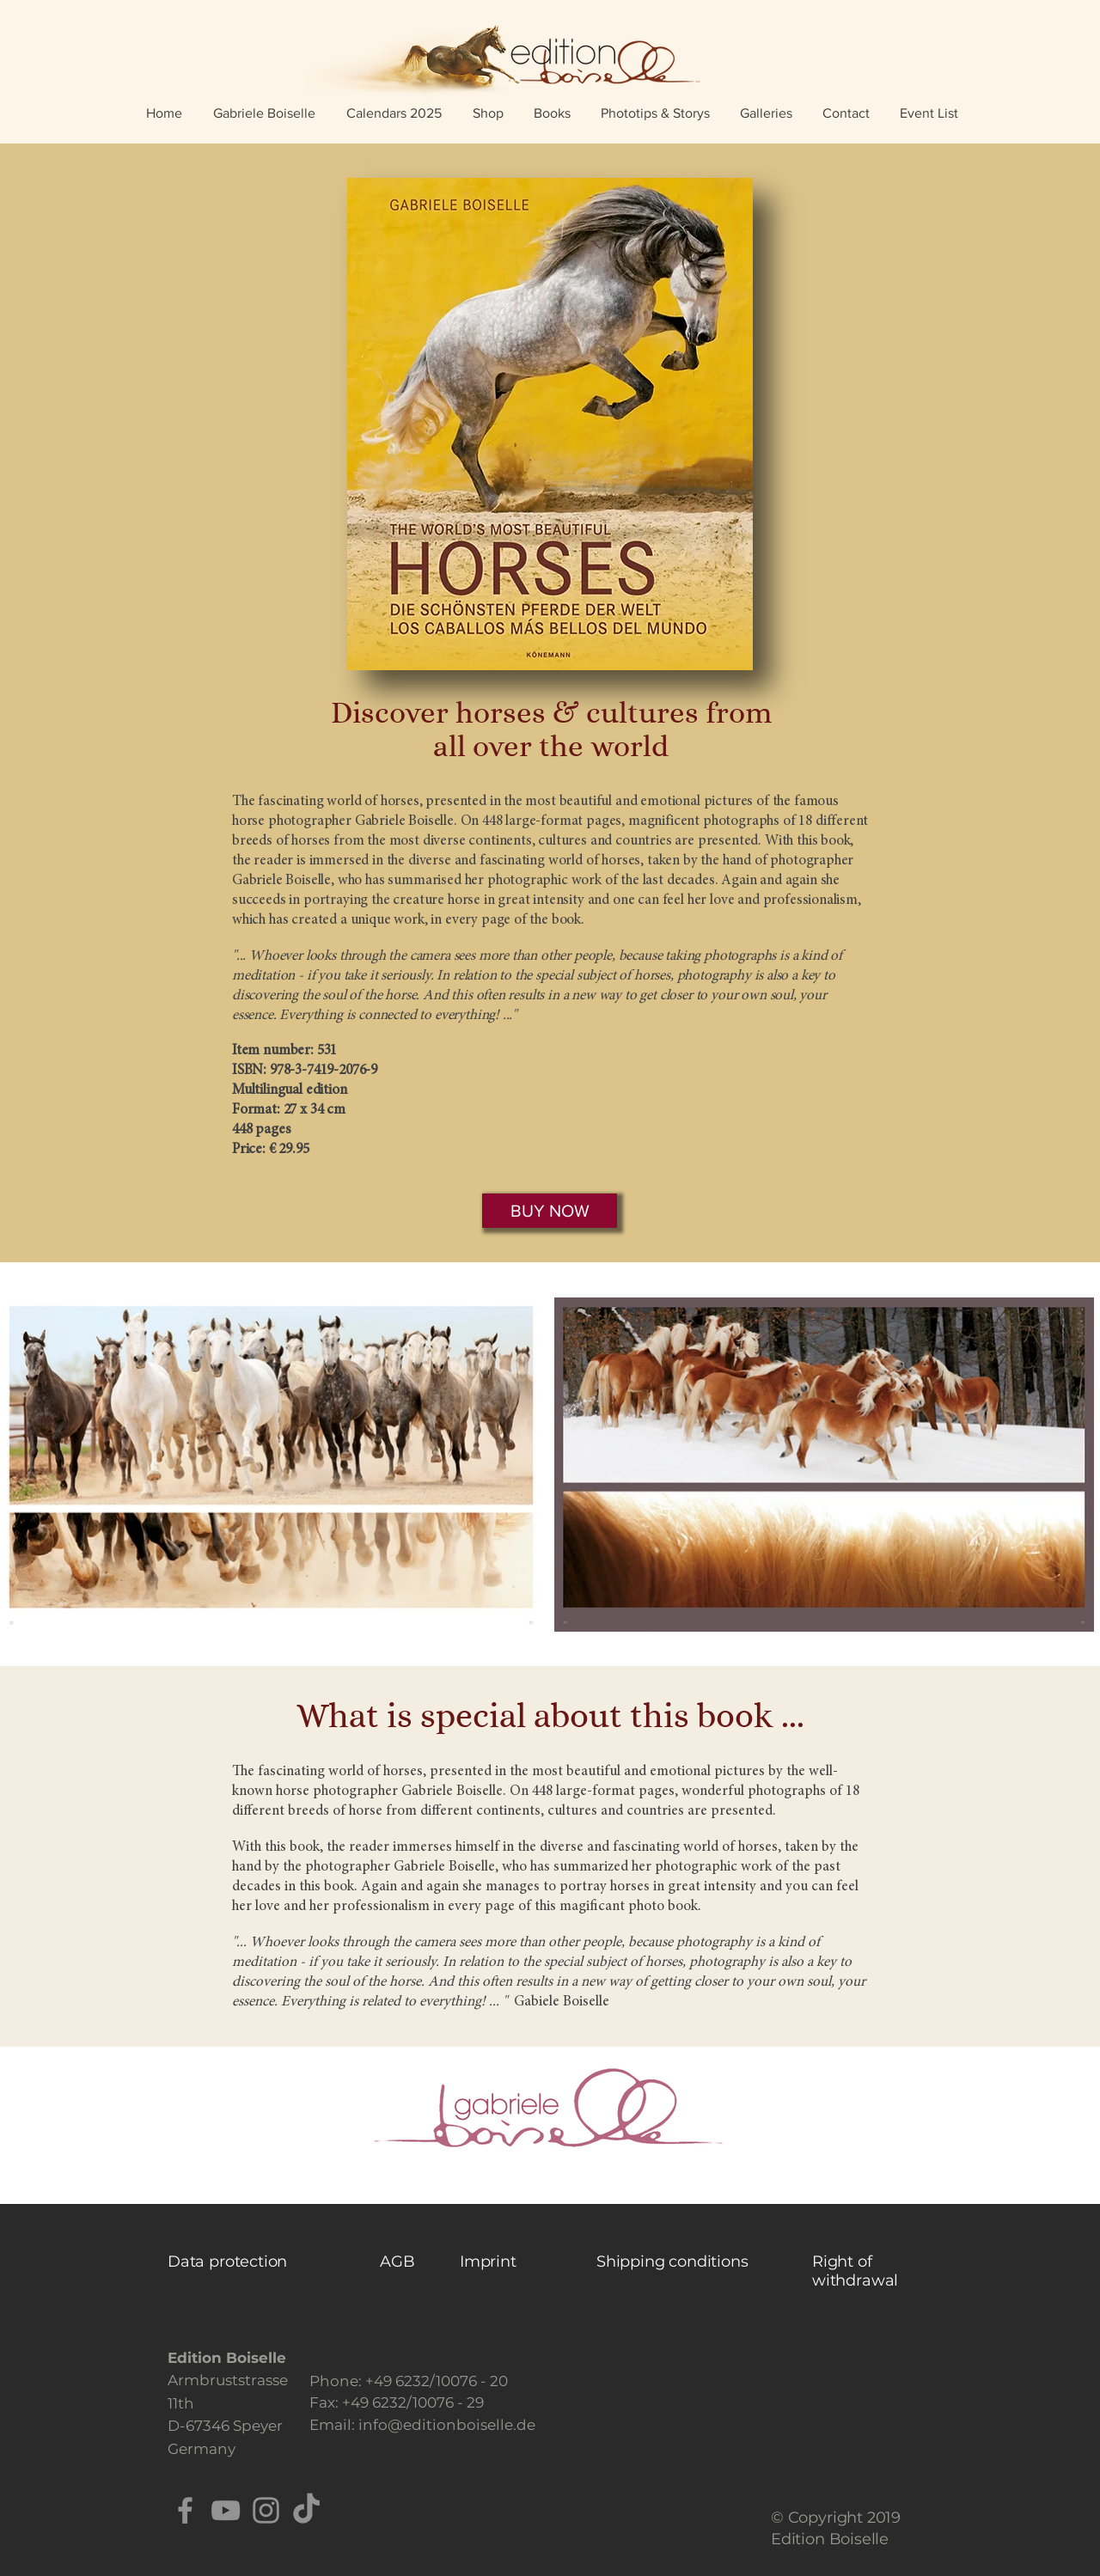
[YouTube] (225, 2510)
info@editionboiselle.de (446, 2424)
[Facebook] (185, 2510)
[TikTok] (306, 2510)
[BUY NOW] (549, 1210)
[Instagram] (266, 2510)
